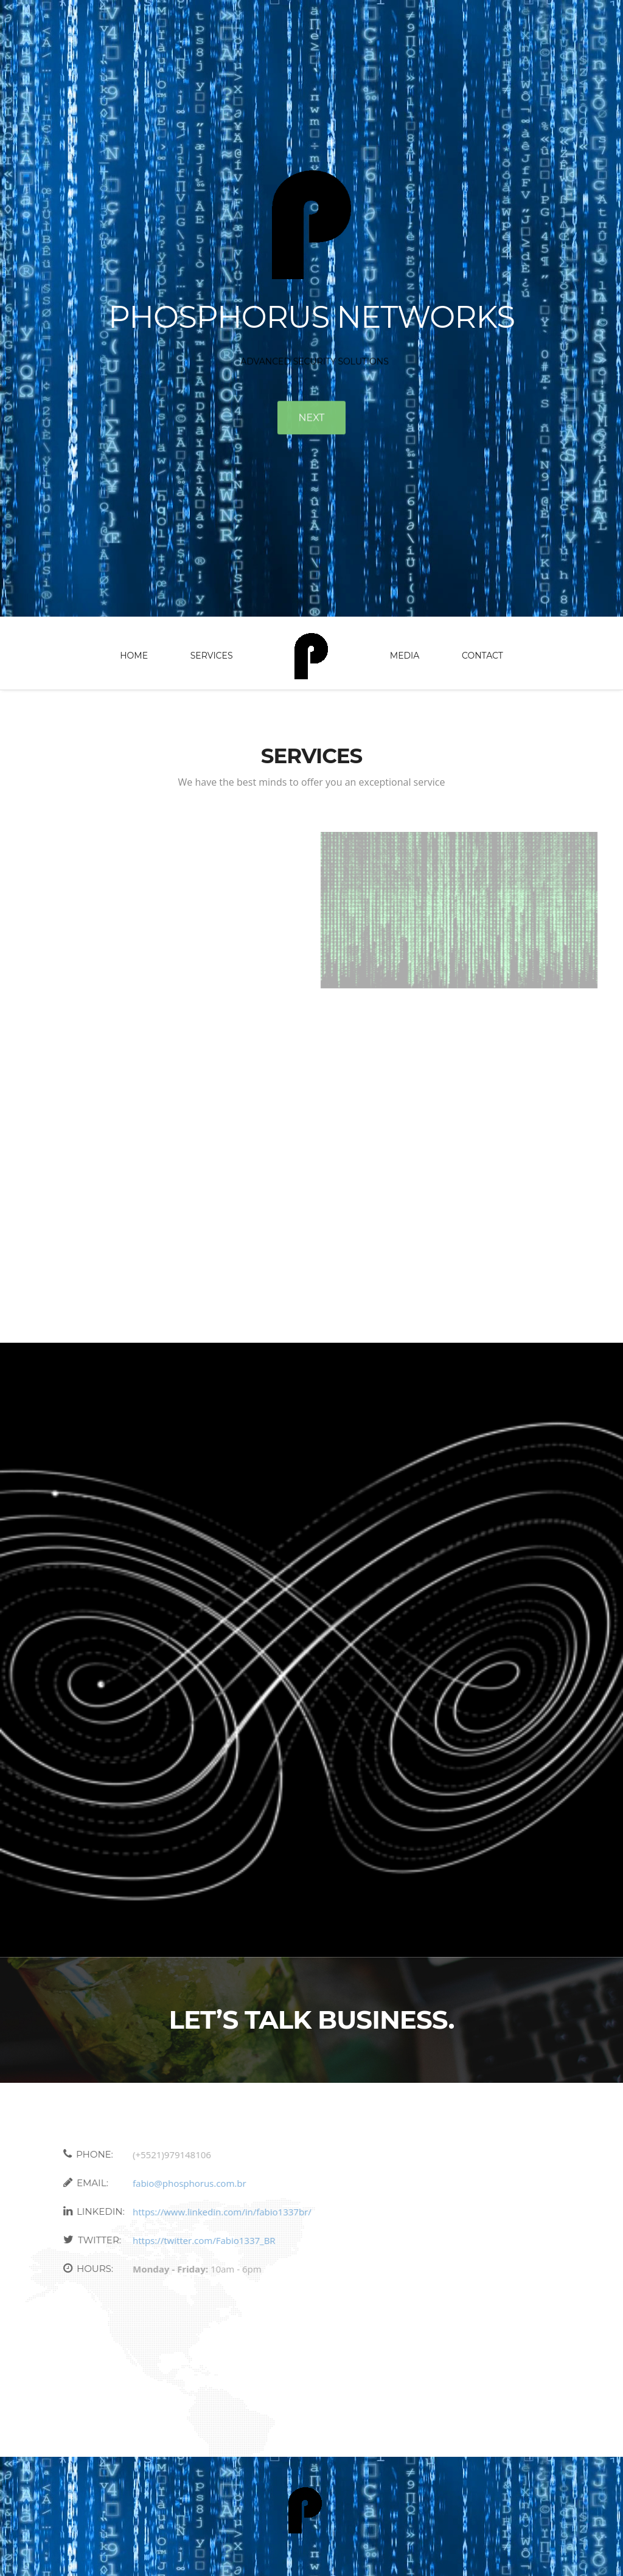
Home (134, 655)
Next (312, 420)
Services (211, 655)
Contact (482, 655)
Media (405, 655)
